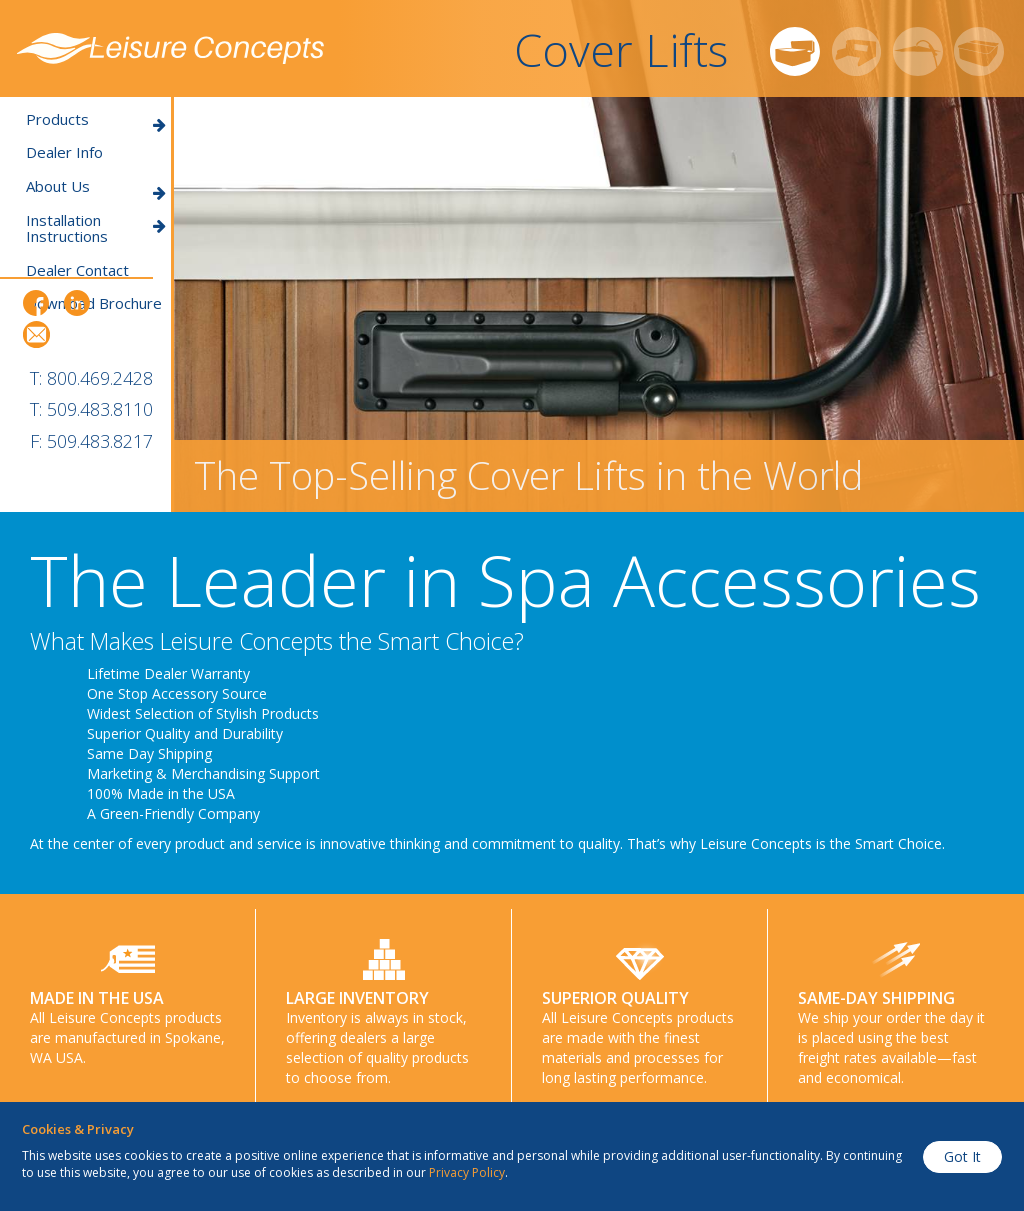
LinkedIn (76, 303)
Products (96, 119)
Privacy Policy (467, 1172)
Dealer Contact (77, 270)
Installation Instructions (96, 228)
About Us (96, 186)
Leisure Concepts (170, 48)
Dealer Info (64, 152)
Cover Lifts (621, 49)
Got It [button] (962, 1156)
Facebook (36, 303)
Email (36, 334)
